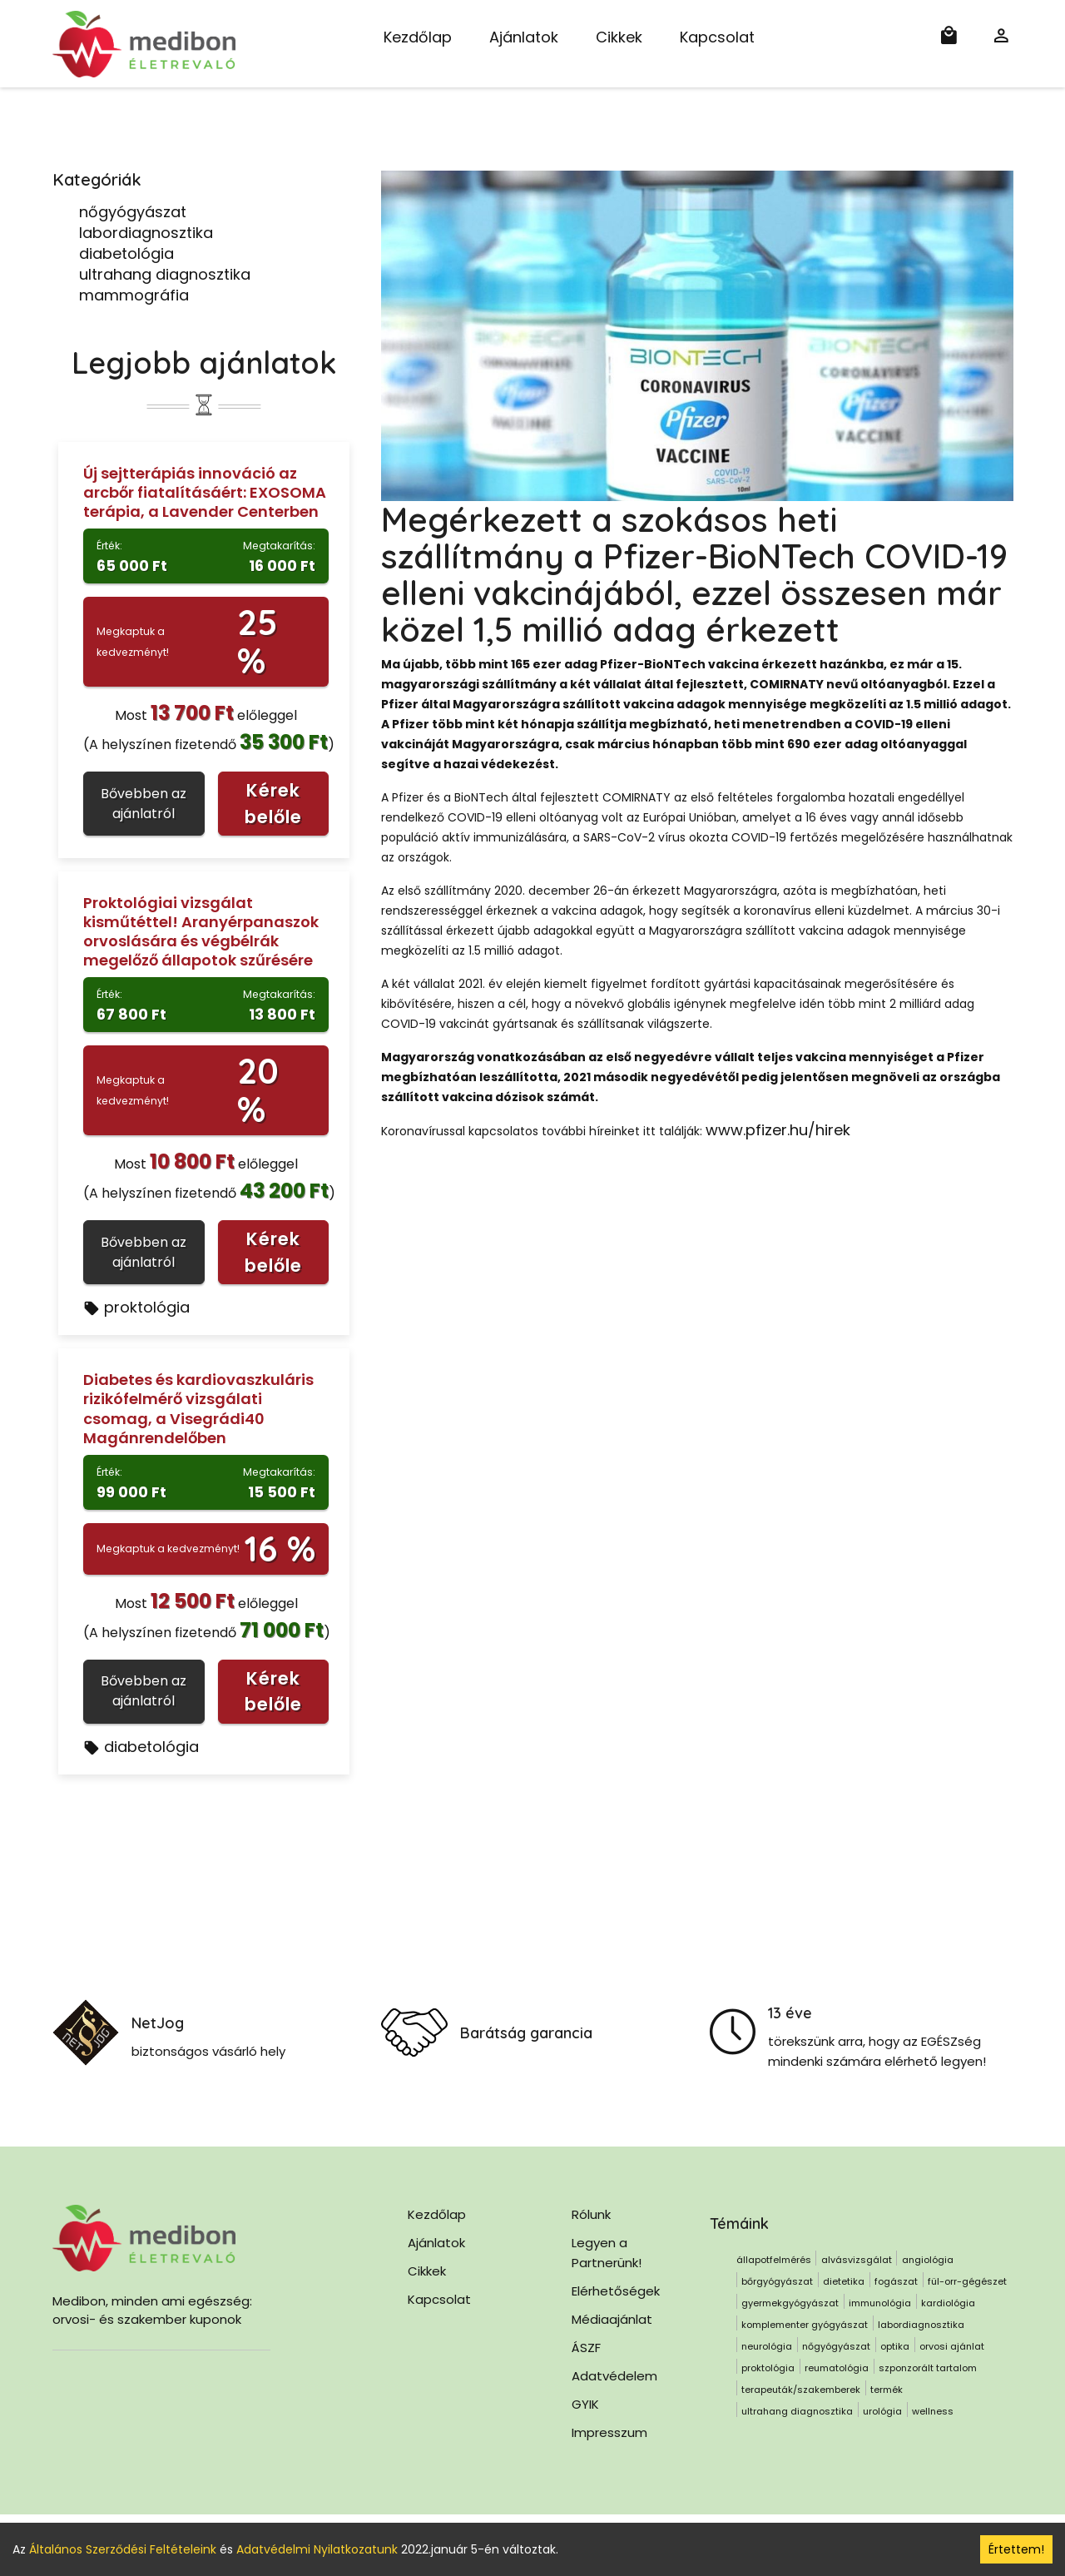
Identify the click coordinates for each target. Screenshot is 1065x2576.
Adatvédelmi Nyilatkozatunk (317, 2549)
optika (894, 2346)
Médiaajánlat (612, 2319)
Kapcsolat (717, 37)
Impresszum (609, 2432)
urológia (882, 2411)
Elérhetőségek (616, 2291)
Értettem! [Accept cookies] (1016, 2549)
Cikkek (619, 37)
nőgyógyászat (132, 211)
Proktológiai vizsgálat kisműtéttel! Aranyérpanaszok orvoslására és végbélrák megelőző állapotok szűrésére (201, 931)
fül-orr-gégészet (967, 2281)
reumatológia (837, 2368)
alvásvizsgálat (856, 2259)
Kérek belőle (273, 803)
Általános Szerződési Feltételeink (122, 2549)
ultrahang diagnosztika (164, 274)
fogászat (896, 2281)
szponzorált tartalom (928, 2368)
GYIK (585, 2404)
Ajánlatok (523, 37)
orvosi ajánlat (951, 2346)
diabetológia (126, 253)
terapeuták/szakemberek (800, 2389)
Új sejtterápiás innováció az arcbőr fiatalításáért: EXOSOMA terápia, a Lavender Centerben (204, 492)
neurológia (766, 2346)
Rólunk (591, 2214)
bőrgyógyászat (777, 2281)
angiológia (928, 2259)
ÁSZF (586, 2347)
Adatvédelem (614, 2376)
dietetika (843, 2281)
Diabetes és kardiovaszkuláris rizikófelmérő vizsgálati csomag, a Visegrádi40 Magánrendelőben (198, 1408)
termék (886, 2389)
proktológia (136, 1307)
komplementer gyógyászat (804, 2324)
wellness (933, 2411)
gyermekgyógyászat (790, 2303)
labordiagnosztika (146, 232)
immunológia (880, 2303)
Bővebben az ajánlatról (143, 803)
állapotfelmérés (773, 2259)
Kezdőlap (418, 37)
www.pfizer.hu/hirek (778, 1129)
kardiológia (948, 2303)
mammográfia (134, 295)
